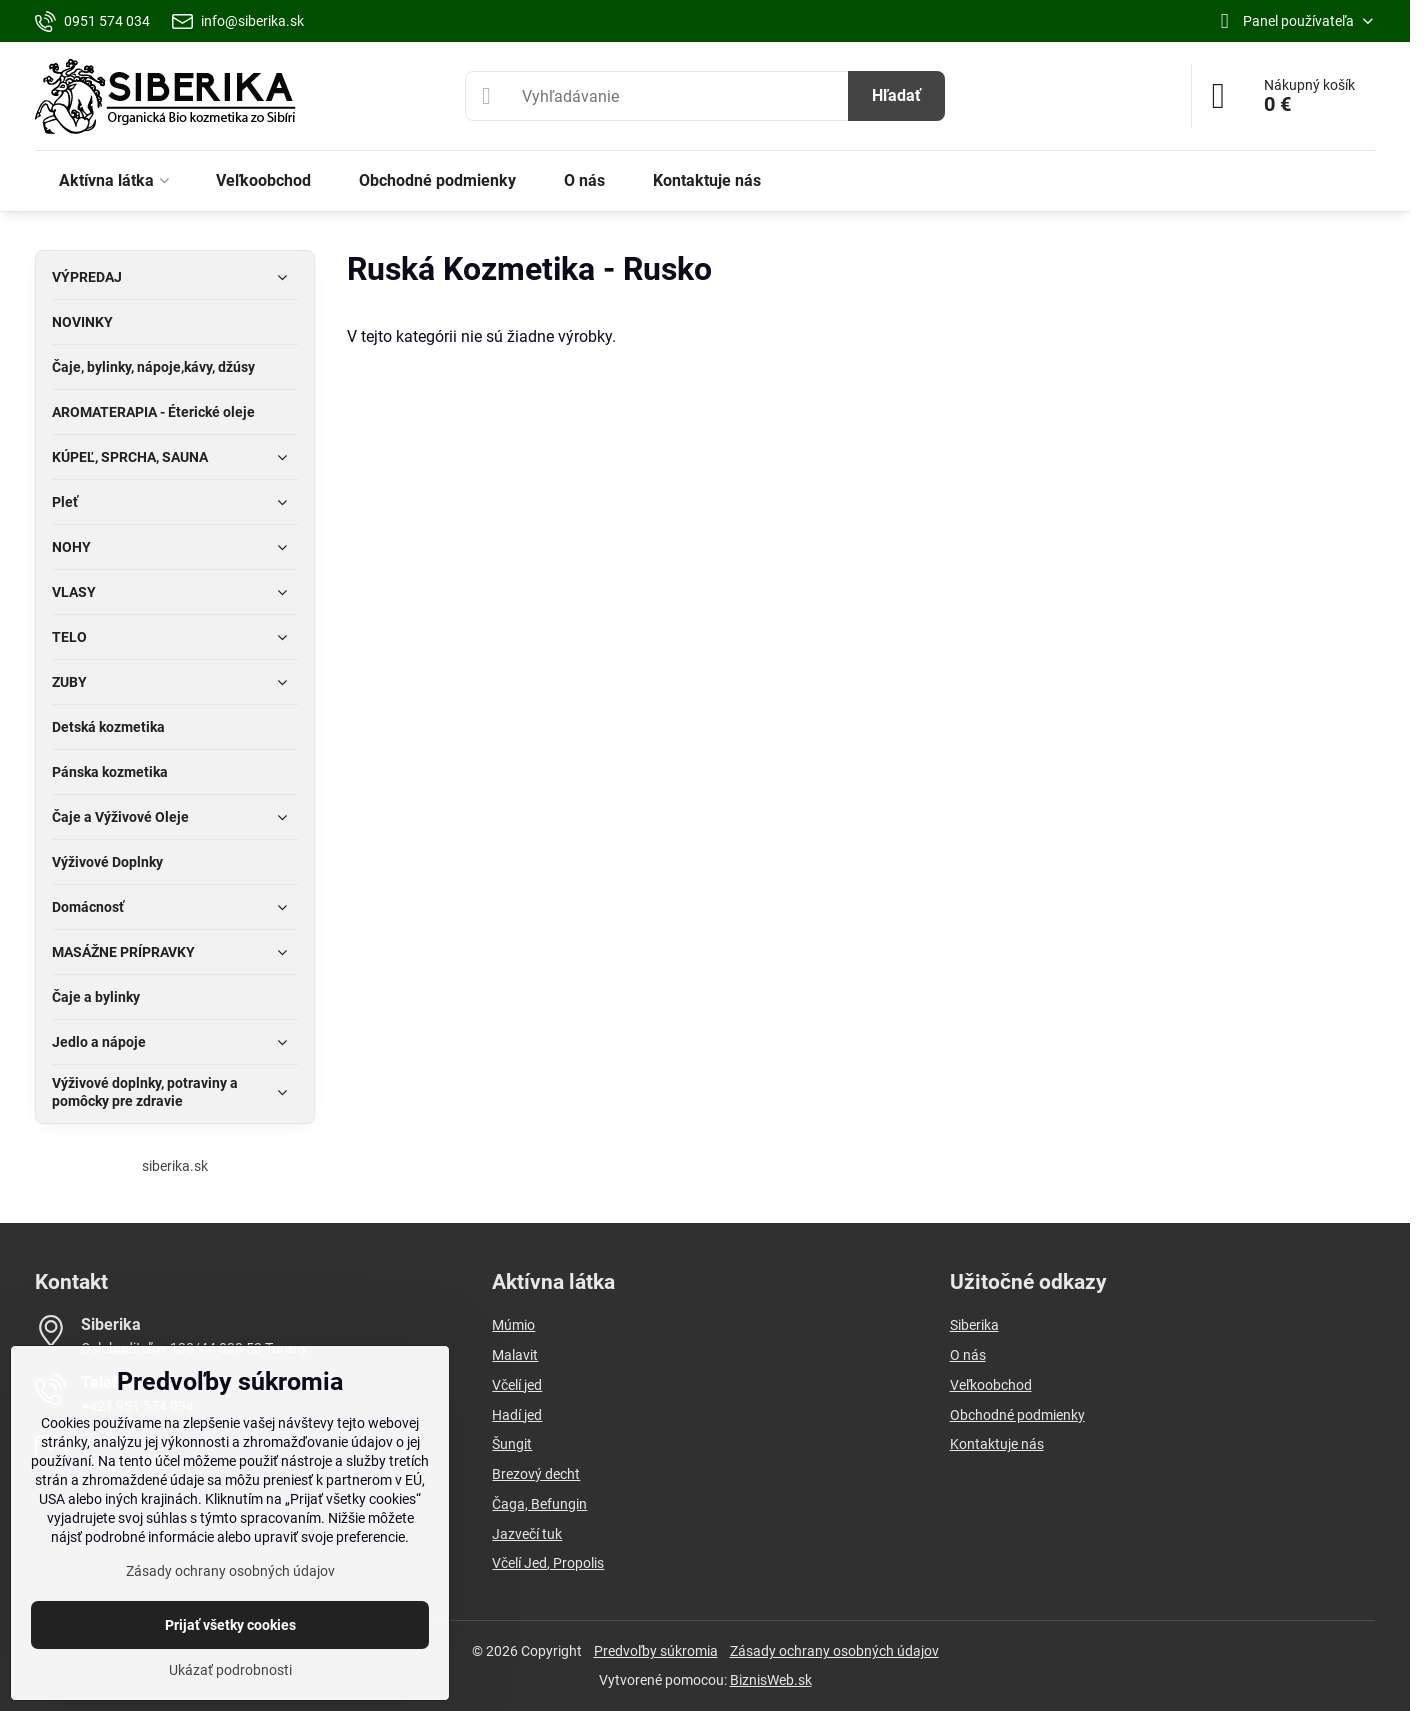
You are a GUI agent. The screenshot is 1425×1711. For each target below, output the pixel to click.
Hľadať (896, 95)
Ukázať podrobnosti (230, 1670)
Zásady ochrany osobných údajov (834, 1651)
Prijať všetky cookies (230, 1625)
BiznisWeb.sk (771, 1680)
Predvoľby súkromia (656, 1651)
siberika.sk (175, 1166)
